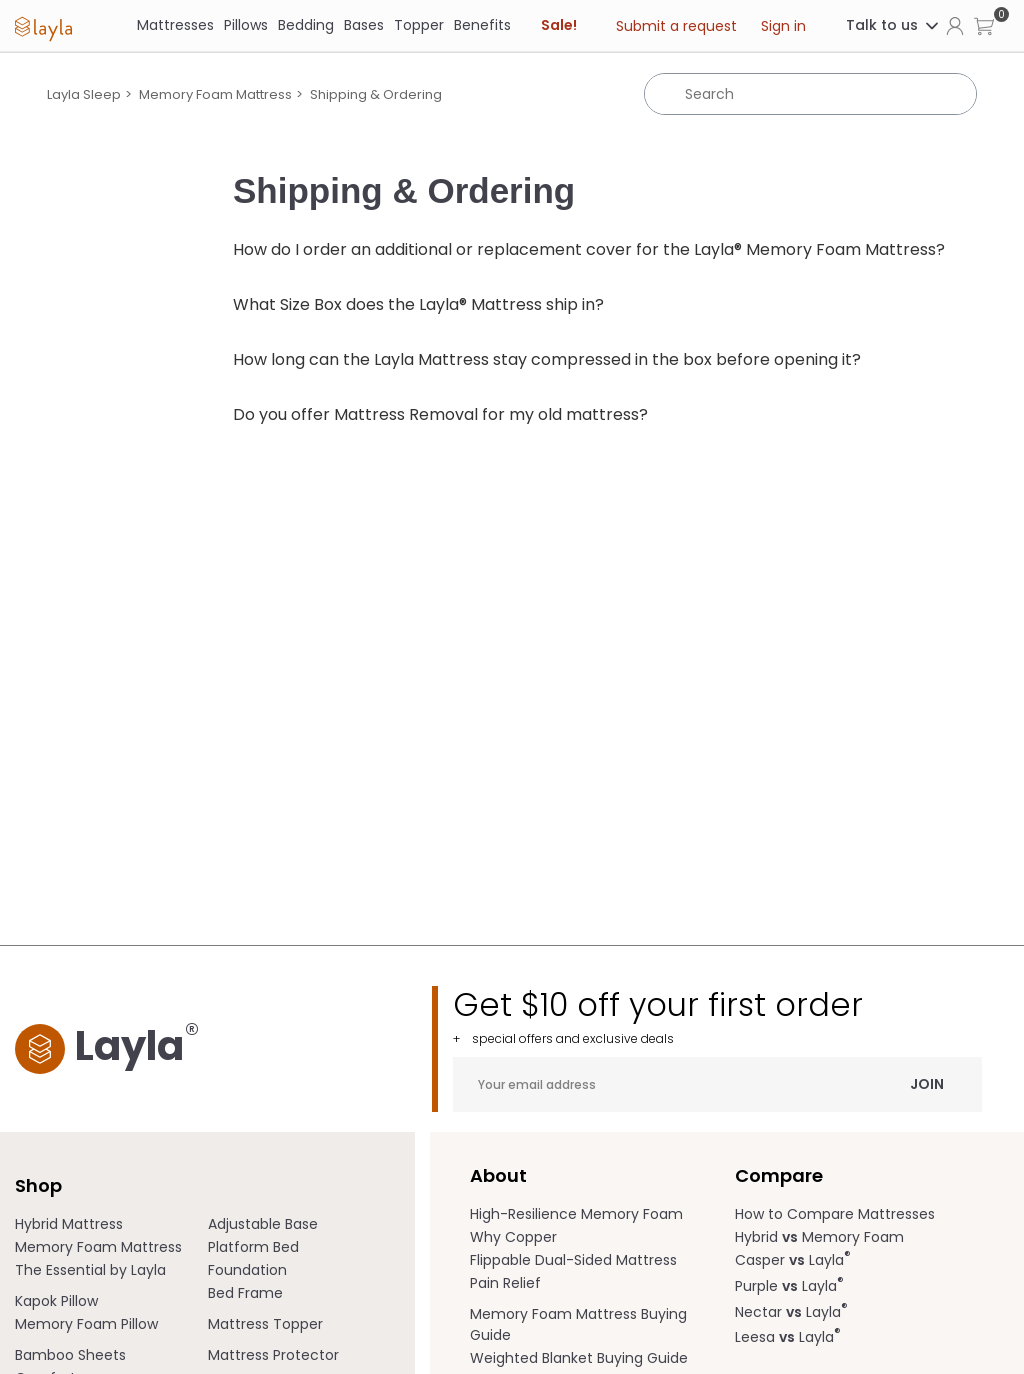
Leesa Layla (788, 1337)
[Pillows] (246, 25)
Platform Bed (253, 1247)
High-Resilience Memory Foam (576, 1214)
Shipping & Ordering (376, 94)
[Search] (810, 94)
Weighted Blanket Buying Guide (579, 1358)
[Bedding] (306, 25)
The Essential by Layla (90, 1270)
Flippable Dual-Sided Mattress (573, 1260)
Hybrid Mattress (69, 1224)
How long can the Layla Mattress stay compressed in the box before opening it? (547, 359)
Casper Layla (793, 1260)
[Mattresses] (175, 25)
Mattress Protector (273, 1355)
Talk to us (893, 25)
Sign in (783, 26)
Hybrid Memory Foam (819, 1237)
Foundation (247, 1270)
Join (927, 1084)
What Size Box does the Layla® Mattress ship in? (418, 304)
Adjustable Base (263, 1224)
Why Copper (513, 1237)
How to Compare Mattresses (835, 1214)
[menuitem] (111, 1224)
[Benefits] (482, 25)
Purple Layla (789, 1286)
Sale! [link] (559, 25)
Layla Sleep (84, 94)
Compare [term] (779, 1175)
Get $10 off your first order (717, 1016)
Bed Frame (245, 1293)
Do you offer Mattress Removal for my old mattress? (440, 414)
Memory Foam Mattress (215, 94)
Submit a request (676, 26)
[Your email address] (717, 1084)
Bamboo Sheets (70, 1355)
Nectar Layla (791, 1312)
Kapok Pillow (56, 1301)
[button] (984, 25)
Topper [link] (419, 25)
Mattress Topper (265, 1324)
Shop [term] (38, 1185)
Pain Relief (505, 1283)
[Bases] (364, 25)
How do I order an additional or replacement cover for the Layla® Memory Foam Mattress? (589, 249)
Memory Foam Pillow (86, 1324)
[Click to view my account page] (955, 25)
